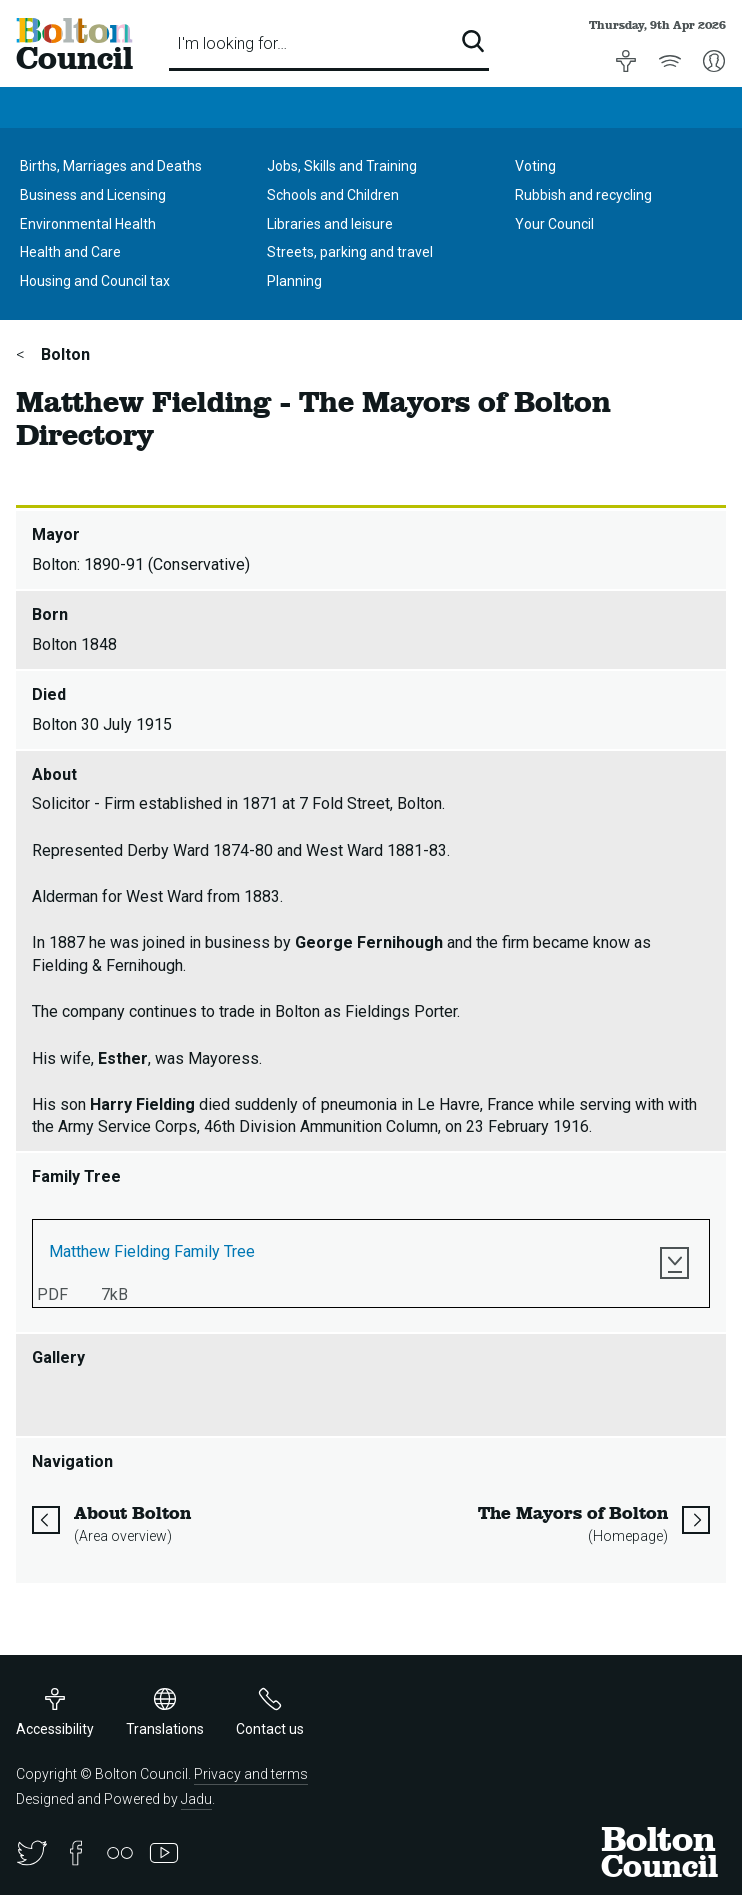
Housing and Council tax (95, 281)
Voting (535, 166)
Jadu (196, 1799)
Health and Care (70, 252)
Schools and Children (333, 195)
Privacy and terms (251, 1774)
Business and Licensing (93, 195)
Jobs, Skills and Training (342, 166)
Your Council (554, 224)
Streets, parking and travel (350, 252)
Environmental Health (88, 224)
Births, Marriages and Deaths (111, 166)
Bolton (63, 354)
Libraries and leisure (330, 224)
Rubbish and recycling (583, 195)
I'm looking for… (232, 43)
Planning (294, 281)
